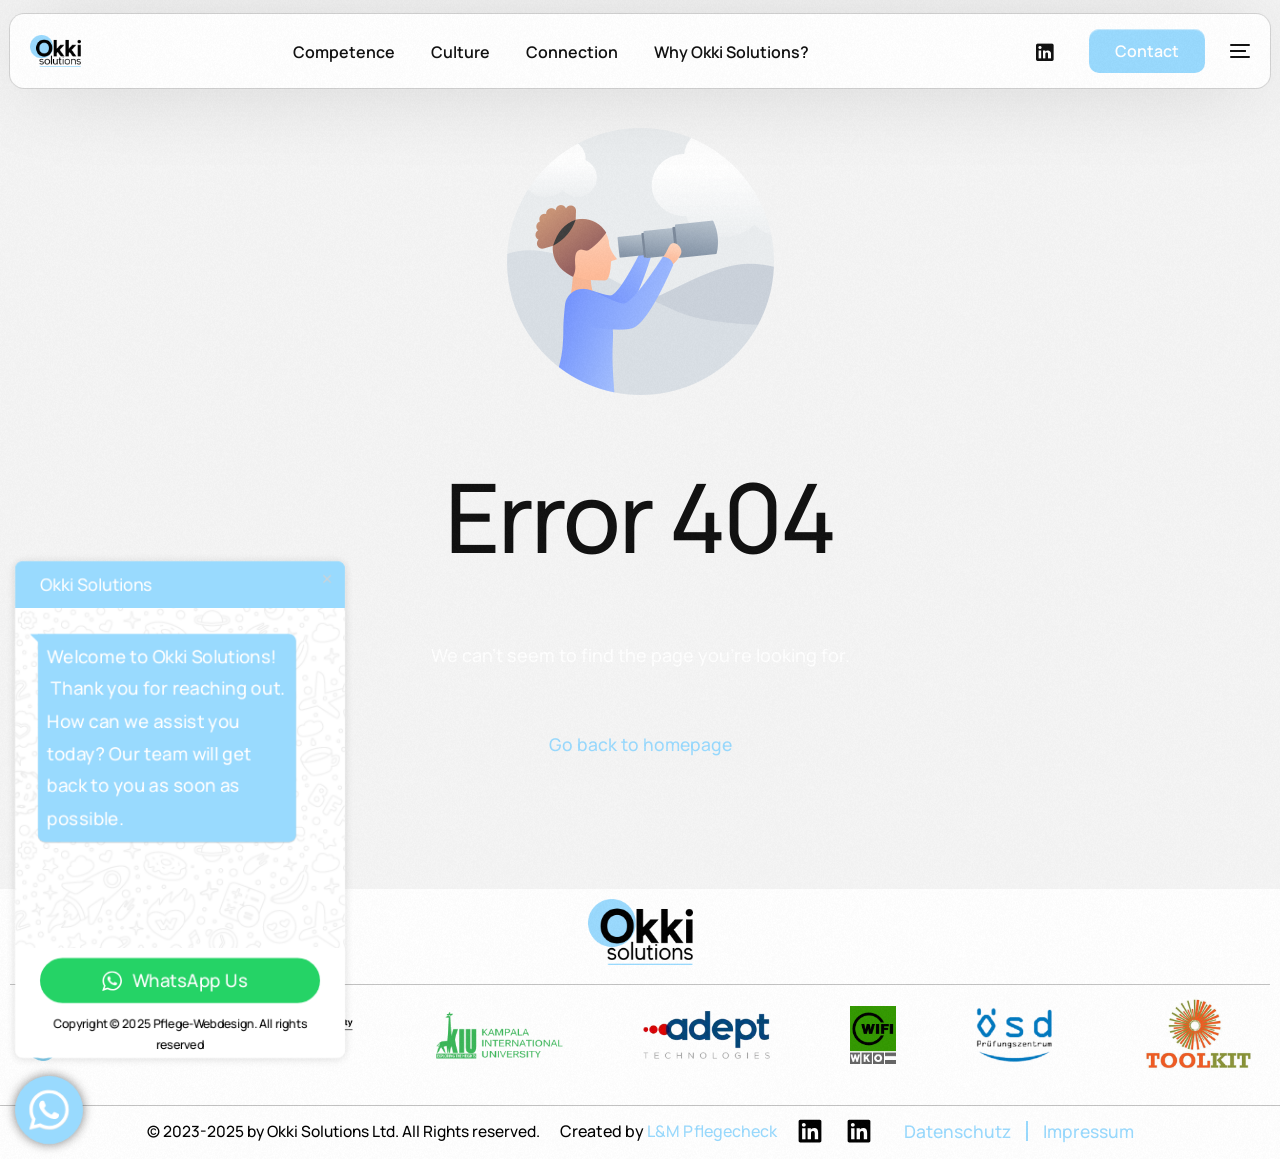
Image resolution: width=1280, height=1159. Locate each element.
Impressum (1097, 1133)
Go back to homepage (640, 745)
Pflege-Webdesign (203, 1023)
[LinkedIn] (1045, 57)
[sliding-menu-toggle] (1240, 57)
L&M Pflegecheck (715, 1132)
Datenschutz (962, 1133)
